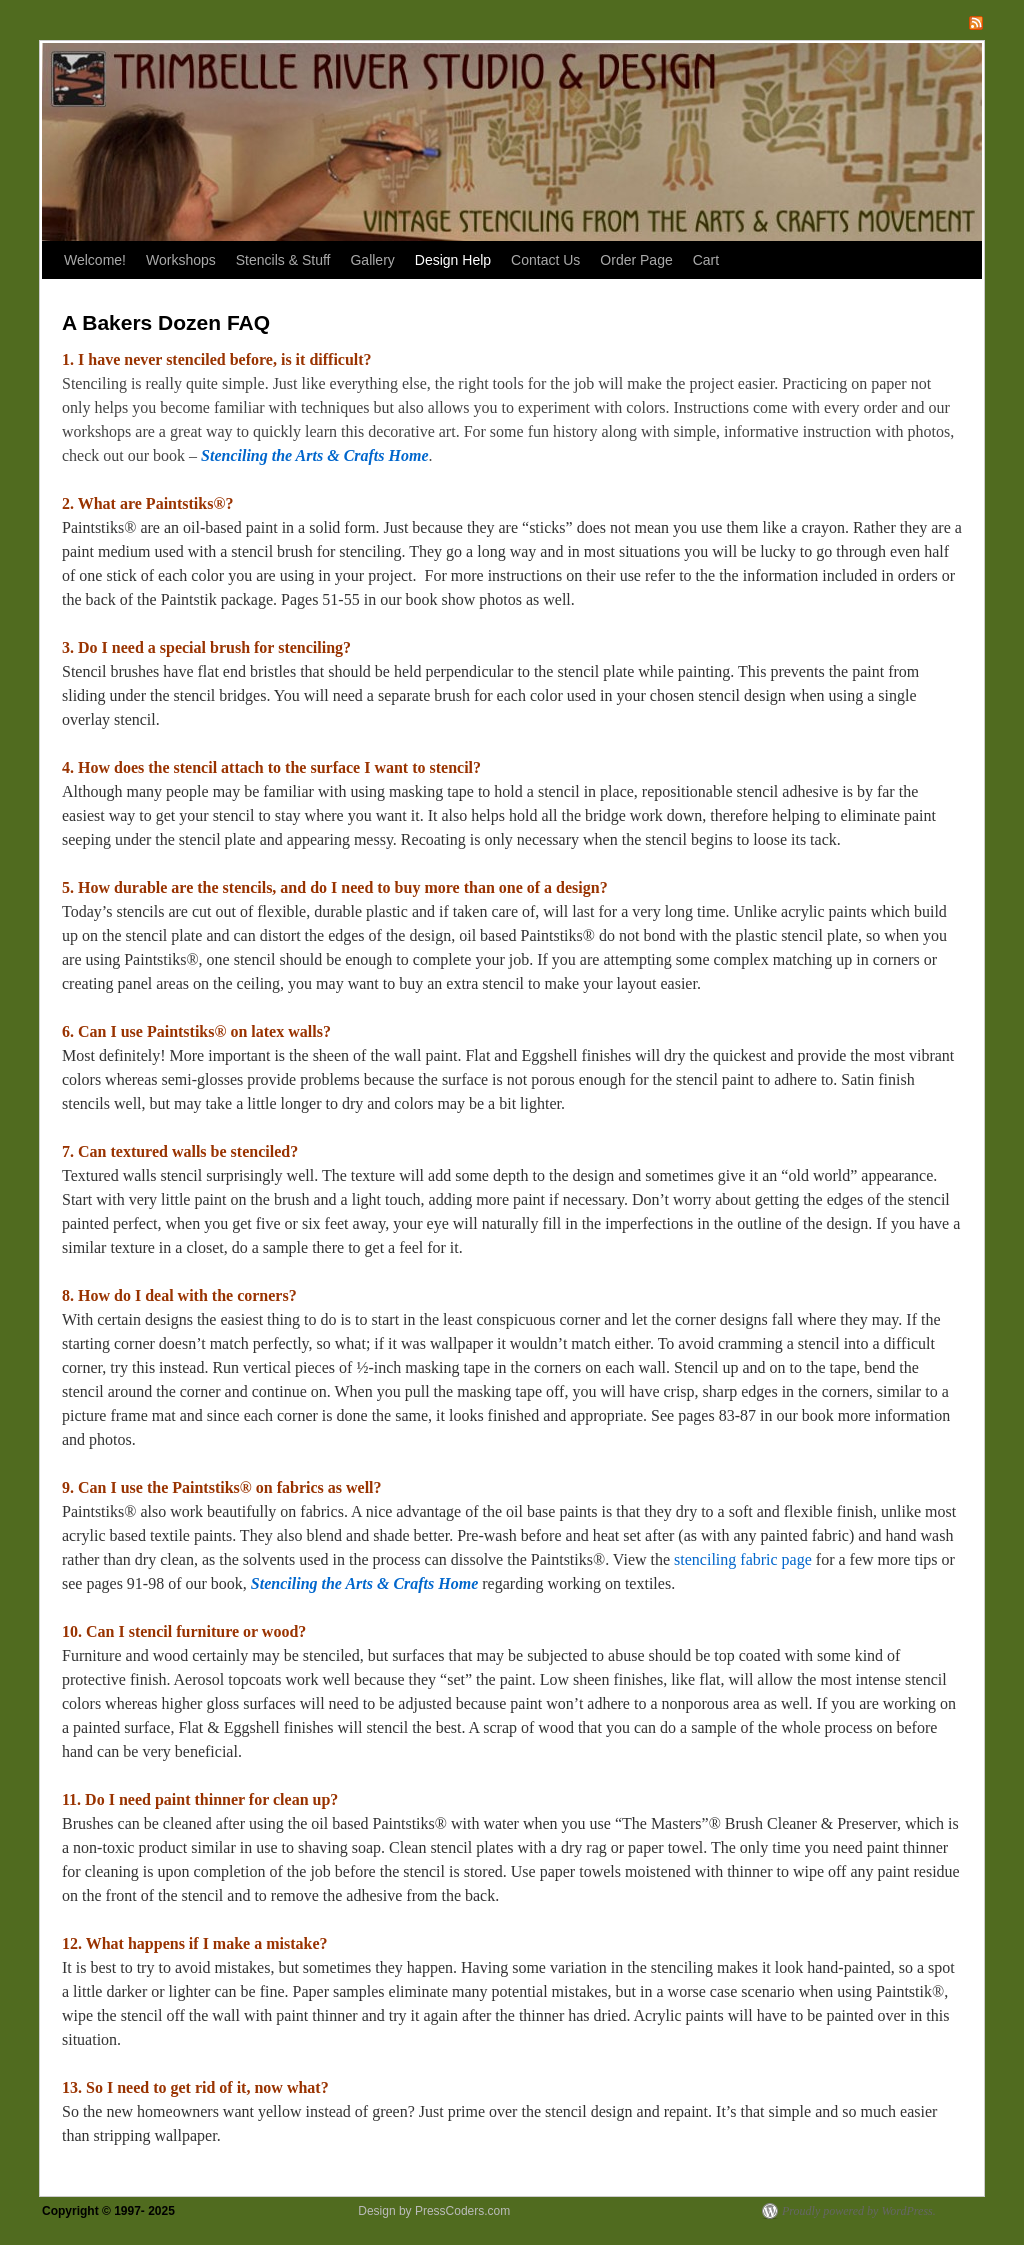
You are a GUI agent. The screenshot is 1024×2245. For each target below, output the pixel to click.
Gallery (372, 260)
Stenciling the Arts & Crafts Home (314, 455)
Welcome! (95, 260)
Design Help (453, 260)
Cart (706, 260)
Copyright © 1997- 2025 (110, 2211)
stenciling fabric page (743, 1559)
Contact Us (545, 260)
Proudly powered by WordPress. (859, 2211)
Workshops (181, 260)
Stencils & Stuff (283, 260)
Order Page (636, 260)
